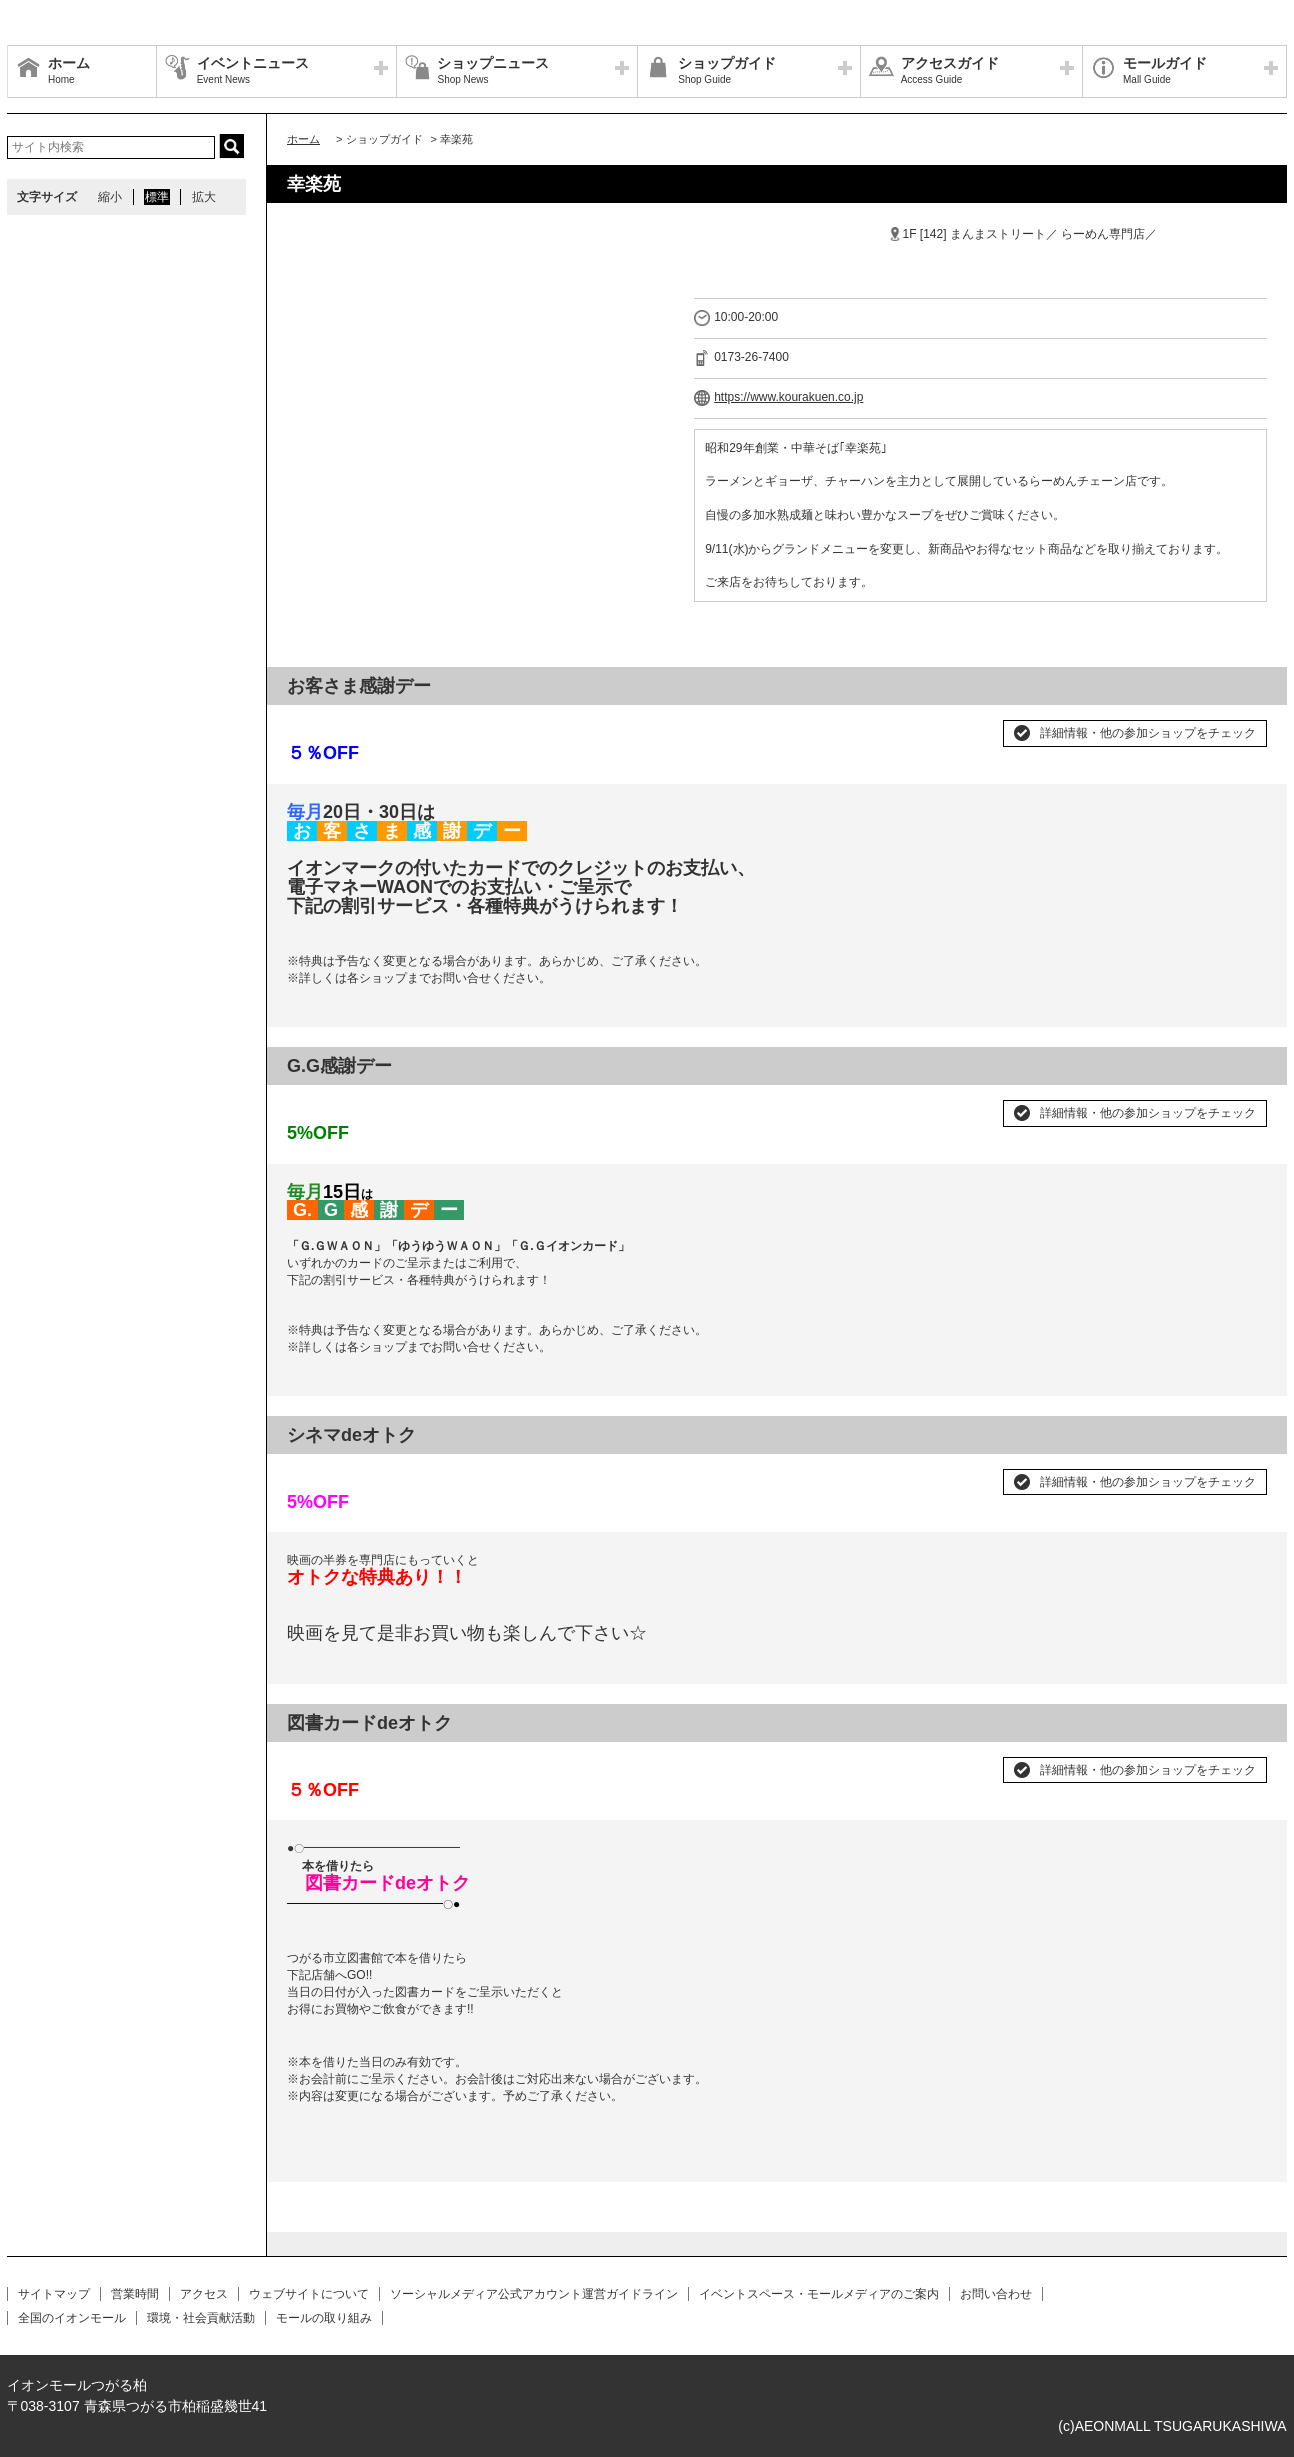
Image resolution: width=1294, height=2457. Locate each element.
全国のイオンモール (72, 2318)
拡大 (204, 197)
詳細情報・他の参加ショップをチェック (1148, 733)
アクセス (204, 2294)
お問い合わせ (996, 2294)
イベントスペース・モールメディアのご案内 (819, 2294)
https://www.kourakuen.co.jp (788, 397)
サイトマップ (54, 2294)
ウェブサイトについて (309, 2294)
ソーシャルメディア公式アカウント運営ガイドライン (534, 2294)
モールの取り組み (324, 2318)
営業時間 (135, 2294)
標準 (157, 197)
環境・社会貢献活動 (201, 2318)
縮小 (110, 197)
